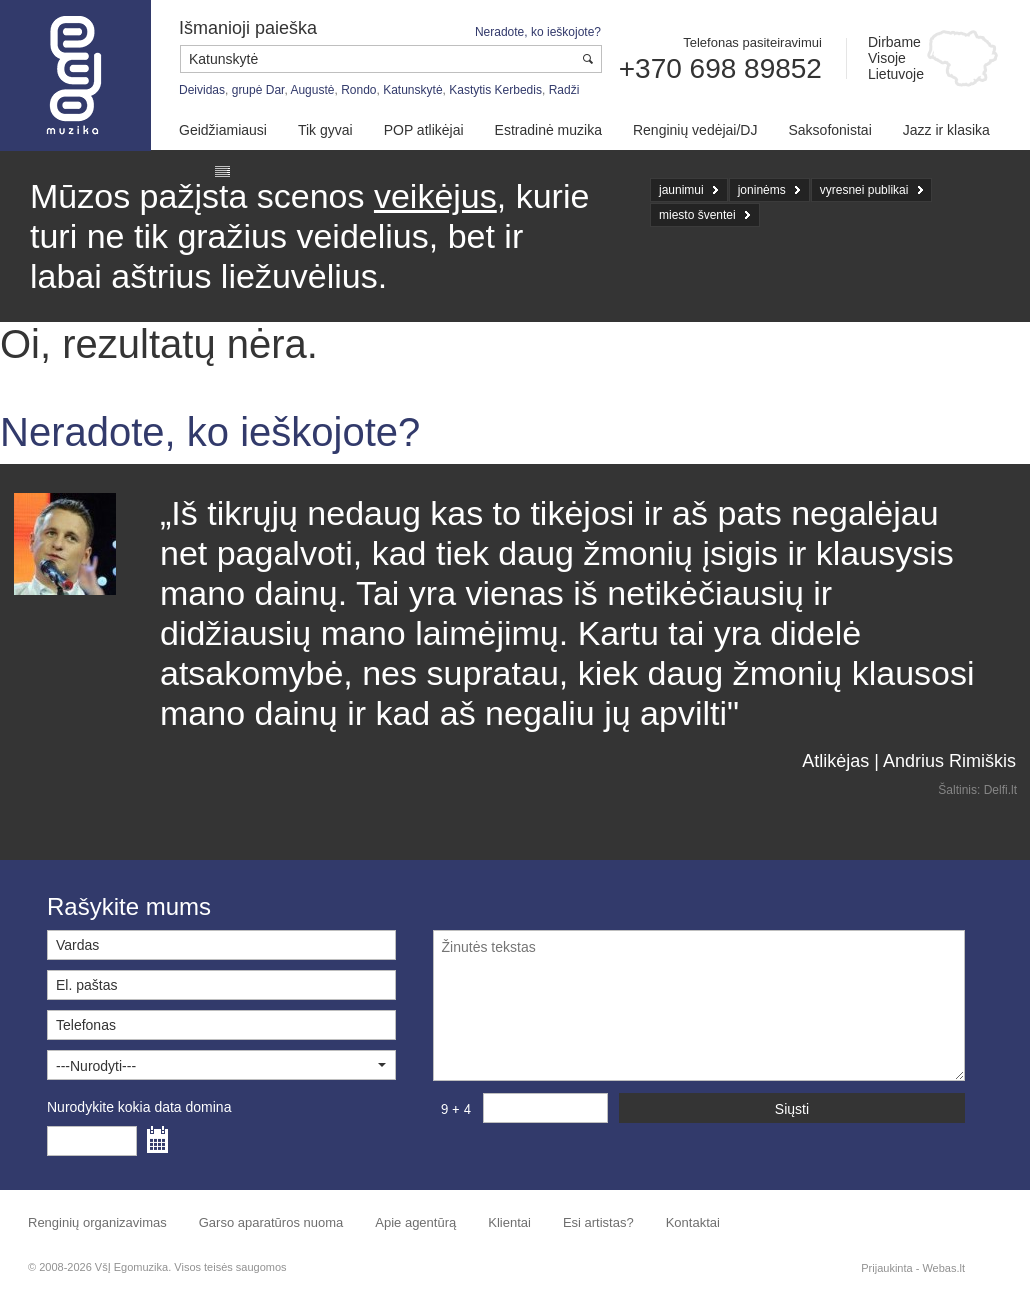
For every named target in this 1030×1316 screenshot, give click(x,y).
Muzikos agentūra (75, 75)
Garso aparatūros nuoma (271, 1222)
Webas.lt (943, 1268)
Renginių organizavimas (97, 1222)
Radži (564, 90)
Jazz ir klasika (946, 130)
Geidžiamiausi (223, 130)
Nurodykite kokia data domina (139, 1107)
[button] (221, 1065)
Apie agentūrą (415, 1222)
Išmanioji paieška (248, 28)
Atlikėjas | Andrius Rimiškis (909, 761)
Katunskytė (412, 90)
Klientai (509, 1222)
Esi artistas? (598, 1222)
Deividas (202, 90)
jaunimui (681, 190)
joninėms (762, 190)
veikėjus (435, 196)
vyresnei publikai (864, 190)
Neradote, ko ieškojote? (538, 32)
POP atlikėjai (424, 130)
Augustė (312, 90)
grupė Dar (258, 90)
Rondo (358, 90)
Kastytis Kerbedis (495, 90)
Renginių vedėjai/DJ (695, 130)
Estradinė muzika (548, 130)
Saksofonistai (829, 130)
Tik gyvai (325, 130)
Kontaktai (693, 1222)
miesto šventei (697, 215)
